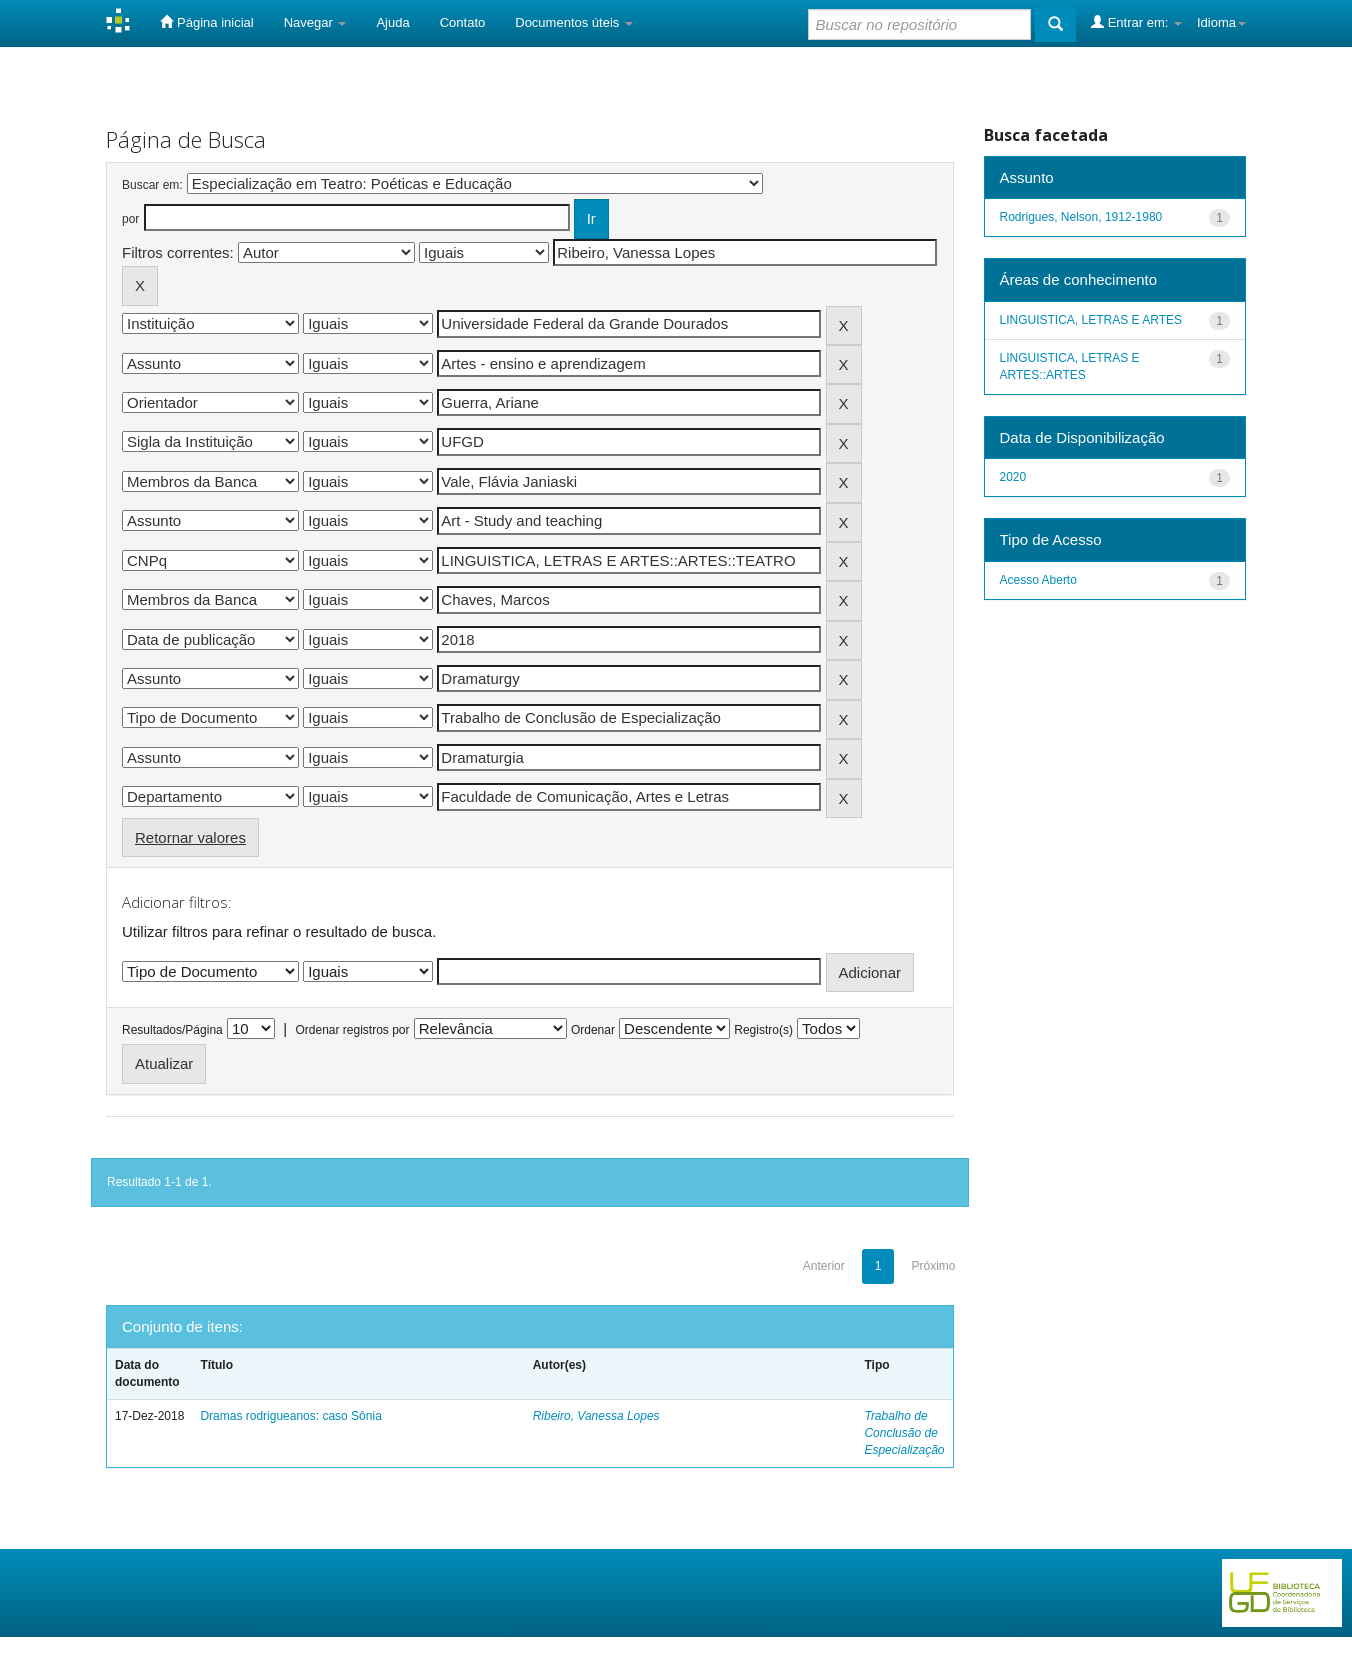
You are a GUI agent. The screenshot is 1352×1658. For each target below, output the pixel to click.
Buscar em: (152, 185)
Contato (463, 22)
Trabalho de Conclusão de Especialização (904, 1433)
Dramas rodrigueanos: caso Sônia (290, 1416)
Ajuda (392, 22)
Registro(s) (763, 1030)
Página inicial (206, 22)
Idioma (1221, 22)
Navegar (315, 22)
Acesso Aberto (1038, 580)
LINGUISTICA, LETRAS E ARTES (1091, 320)
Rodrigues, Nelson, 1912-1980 (1081, 217)
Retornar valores (190, 837)
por (130, 219)
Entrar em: (1136, 22)
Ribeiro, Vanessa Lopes (596, 1416)
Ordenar (593, 1030)
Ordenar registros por (352, 1030)
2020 (1013, 477)
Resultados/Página (172, 1030)
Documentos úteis (574, 22)
